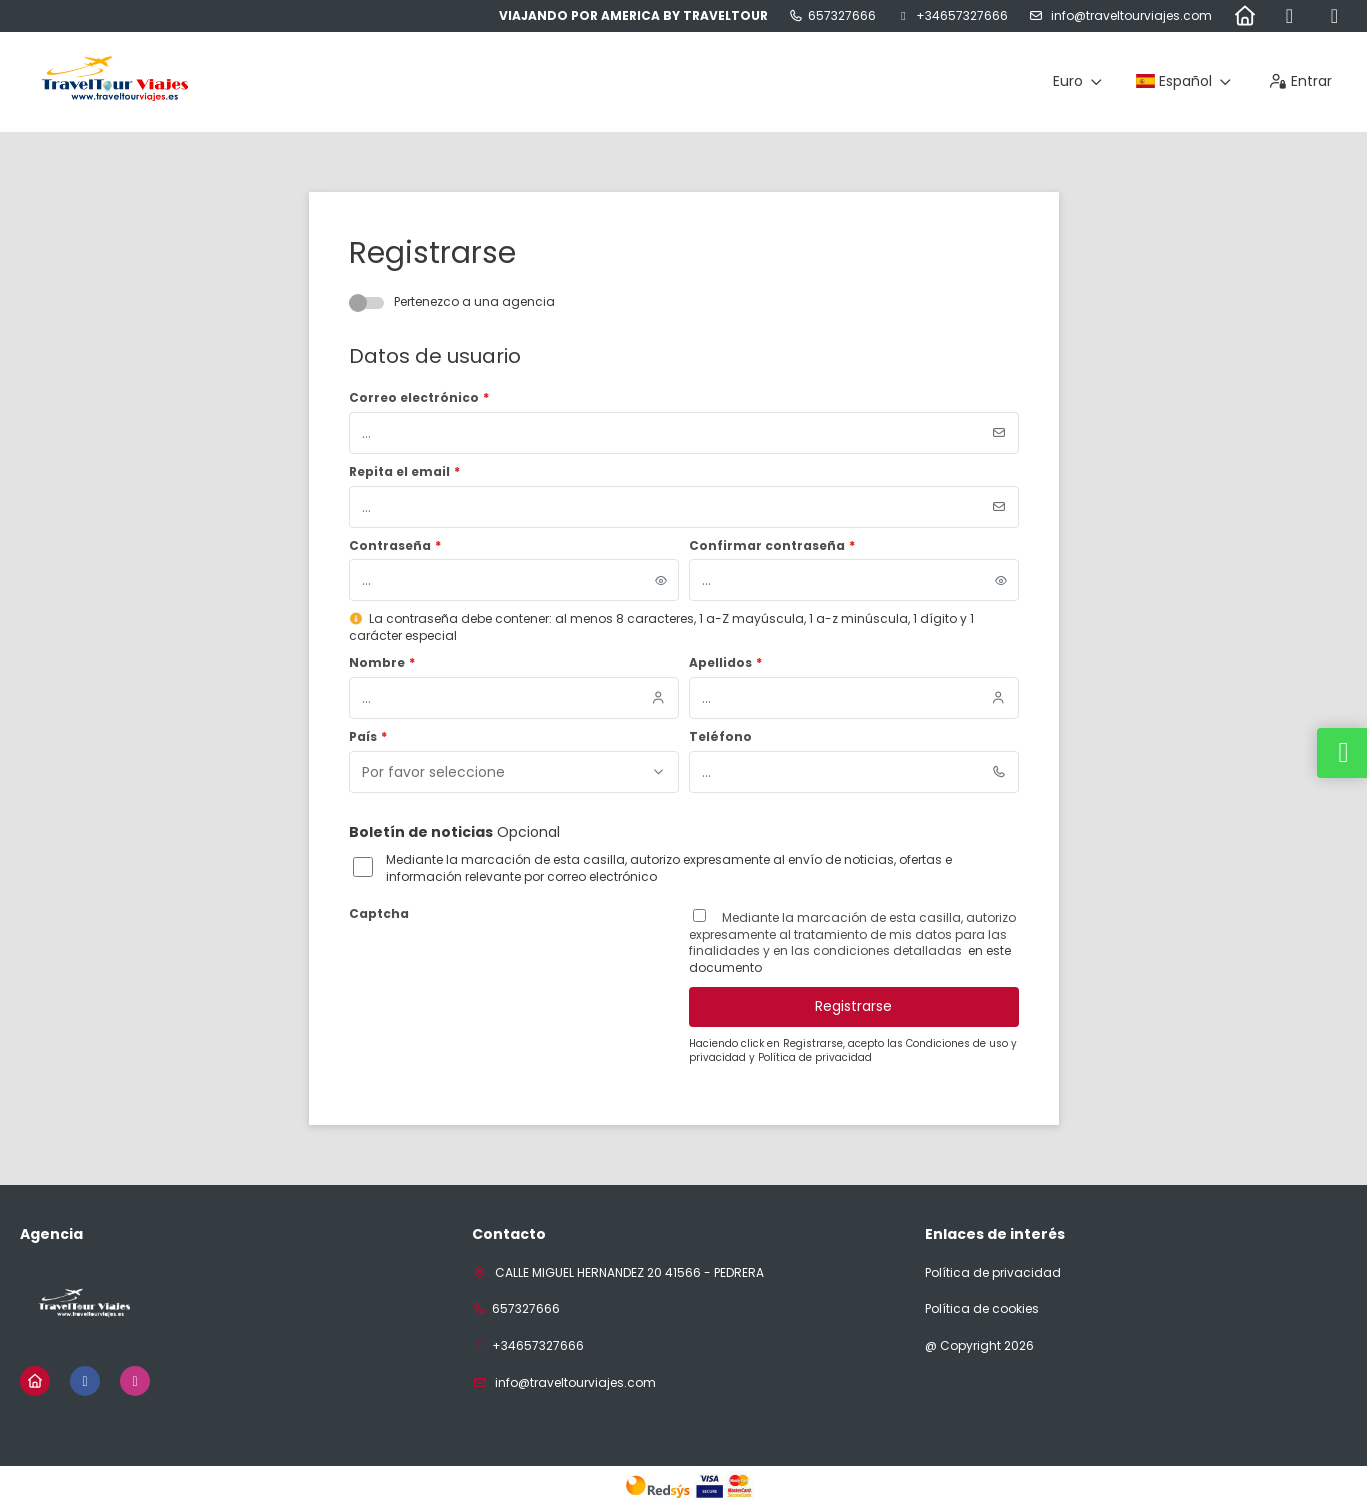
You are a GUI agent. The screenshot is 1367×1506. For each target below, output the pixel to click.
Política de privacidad (815, 1057)
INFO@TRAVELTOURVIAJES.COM (1130, 15)
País (368, 737)
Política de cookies (982, 1309)
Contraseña (395, 546)
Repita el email (405, 472)
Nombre (382, 663)
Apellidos (726, 663)
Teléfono (720, 737)
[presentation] (501, 967)
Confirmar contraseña (772, 546)
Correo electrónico (419, 398)
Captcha (379, 914)
